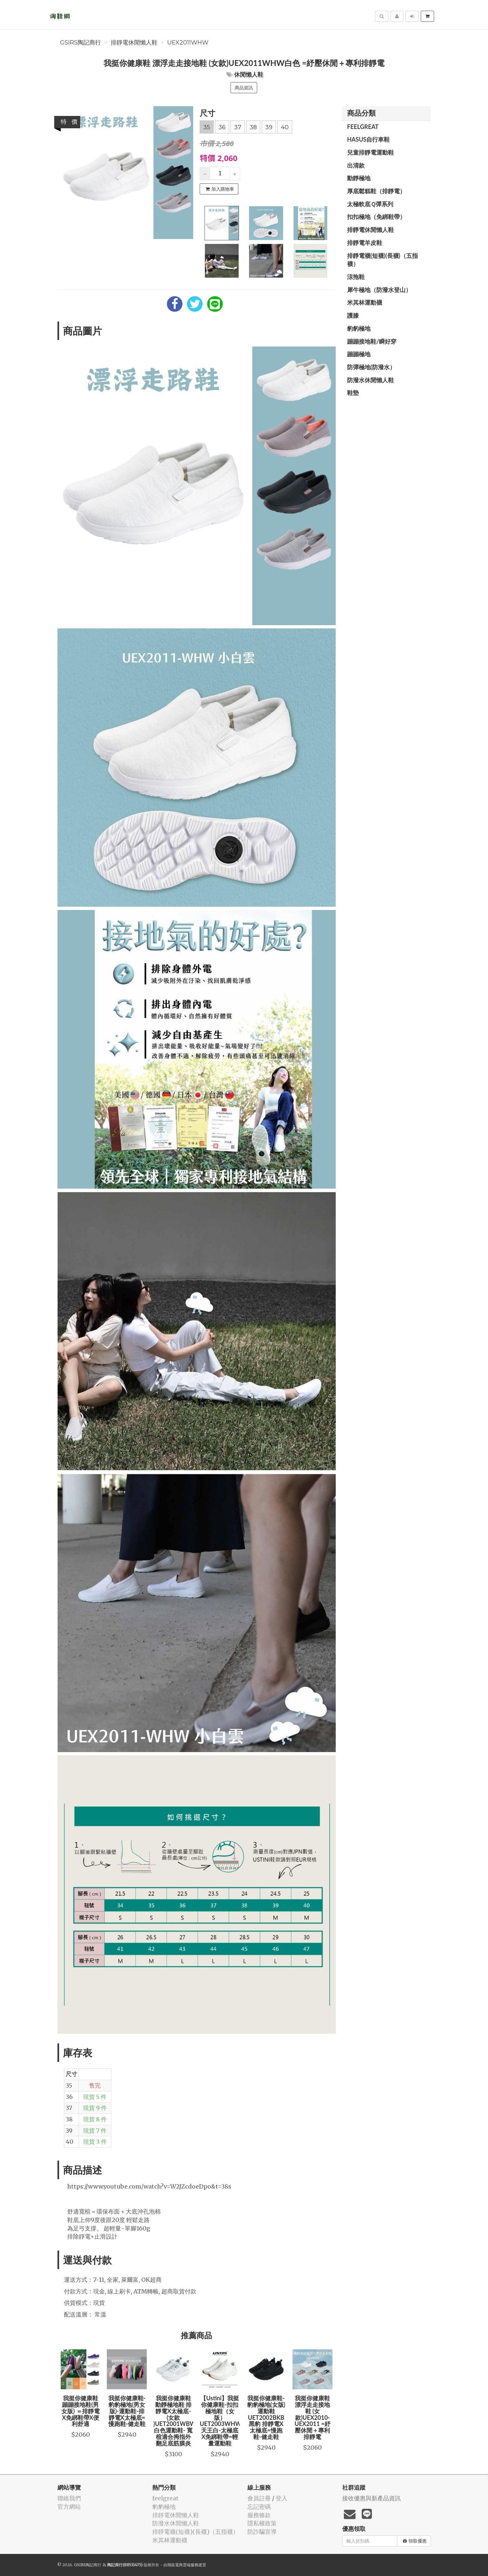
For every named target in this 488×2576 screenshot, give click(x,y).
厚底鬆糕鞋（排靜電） (376, 191)
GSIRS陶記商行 (80, 42)
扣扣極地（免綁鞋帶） (376, 216)
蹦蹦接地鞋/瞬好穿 (371, 341)
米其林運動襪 (364, 302)
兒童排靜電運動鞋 (370, 152)
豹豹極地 (358, 328)
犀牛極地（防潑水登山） (379, 289)
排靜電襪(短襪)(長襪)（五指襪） (382, 260)
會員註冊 (259, 2498)
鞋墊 (353, 392)
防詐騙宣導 (262, 2531)
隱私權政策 (262, 2523)
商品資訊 (244, 88)
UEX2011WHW (187, 42)
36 (222, 127)
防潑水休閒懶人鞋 (370, 380)
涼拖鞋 (356, 276)
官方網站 (69, 2506)
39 (268, 127)
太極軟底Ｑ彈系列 (370, 204)
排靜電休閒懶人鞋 (134, 42)
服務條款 (259, 2515)
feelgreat (363, 126)
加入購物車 (220, 189)
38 (253, 127)
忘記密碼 (259, 2506)
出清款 (356, 165)
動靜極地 (358, 178)
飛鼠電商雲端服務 (182, 2564)
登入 (281, 2498)
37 (237, 127)
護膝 (353, 315)
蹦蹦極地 (358, 354)
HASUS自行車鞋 (368, 139)
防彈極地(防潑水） (371, 367)
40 (285, 127)
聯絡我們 (69, 2498)
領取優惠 (415, 2541)
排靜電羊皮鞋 (364, 242)
